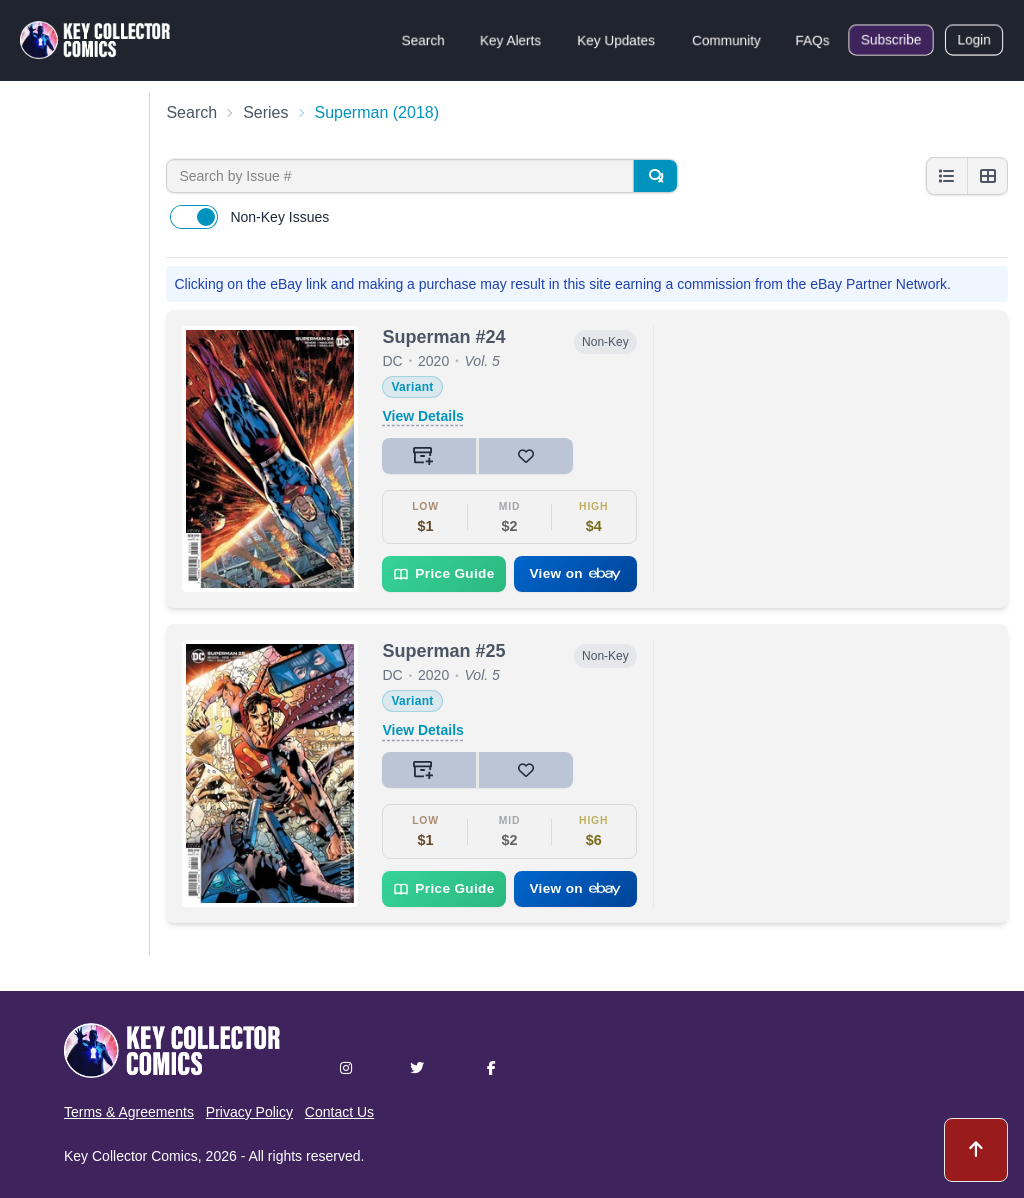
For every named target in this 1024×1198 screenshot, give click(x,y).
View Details (422, 416)
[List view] (947, 176)
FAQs (812, 40)
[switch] (194, 217)
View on (575, 573)
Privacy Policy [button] (249, 1112)
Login (974, 40)
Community (726, 40)
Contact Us (339, 1112)
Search (423, 40)
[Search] (655, 176)
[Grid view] (987, 176)
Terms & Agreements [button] (129, 1112)
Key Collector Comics (131, 1156)
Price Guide (443, 574)
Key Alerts (510, 40)
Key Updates (616, 40)
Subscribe (891, 40)
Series (265, 112)
